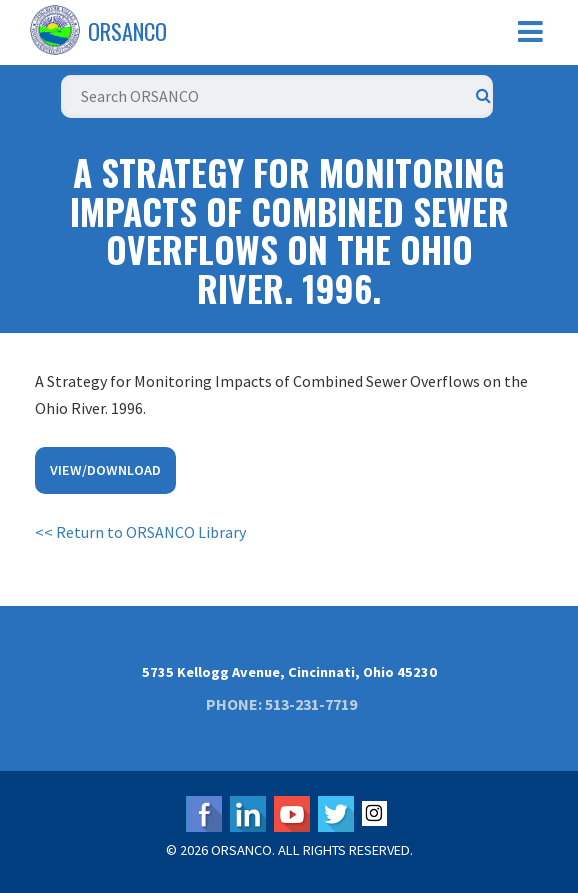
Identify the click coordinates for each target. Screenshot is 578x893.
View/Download (105, 470)
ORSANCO (127, 31)
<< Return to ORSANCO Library (140, 532)
